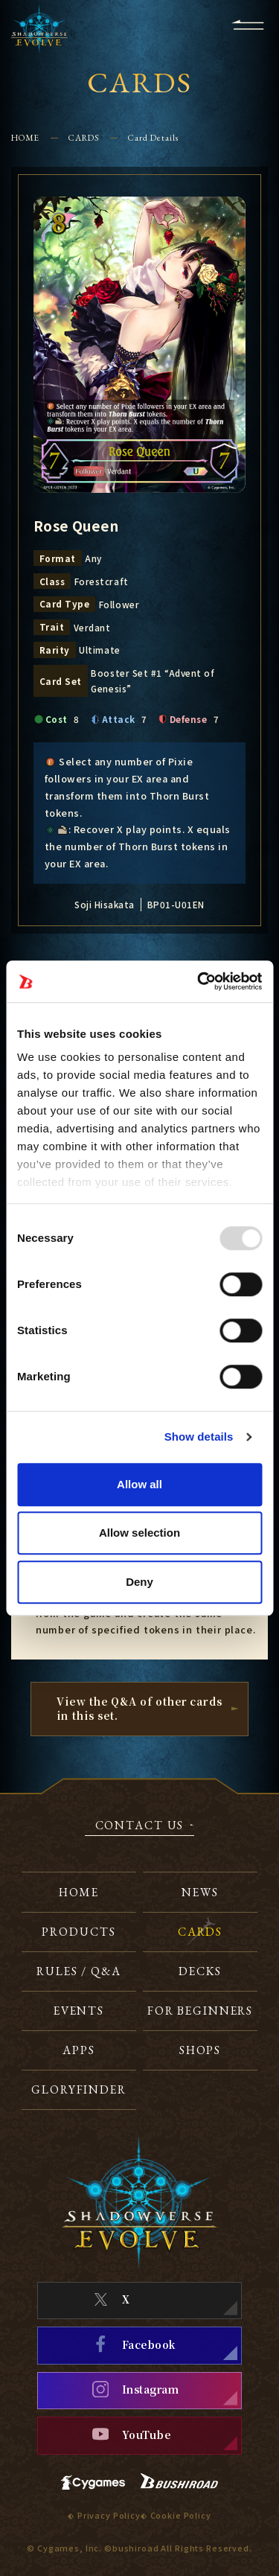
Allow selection (139, 1532)
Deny (139, 1581)
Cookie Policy (180, 2515)
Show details (199, 1436)
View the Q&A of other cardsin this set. (139, 1708)
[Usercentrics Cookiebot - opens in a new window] (198, 981)
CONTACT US (140, 1826)
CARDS (83, 137)
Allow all (139, 1484)
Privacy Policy (109, 2515)
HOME (25, 137)
